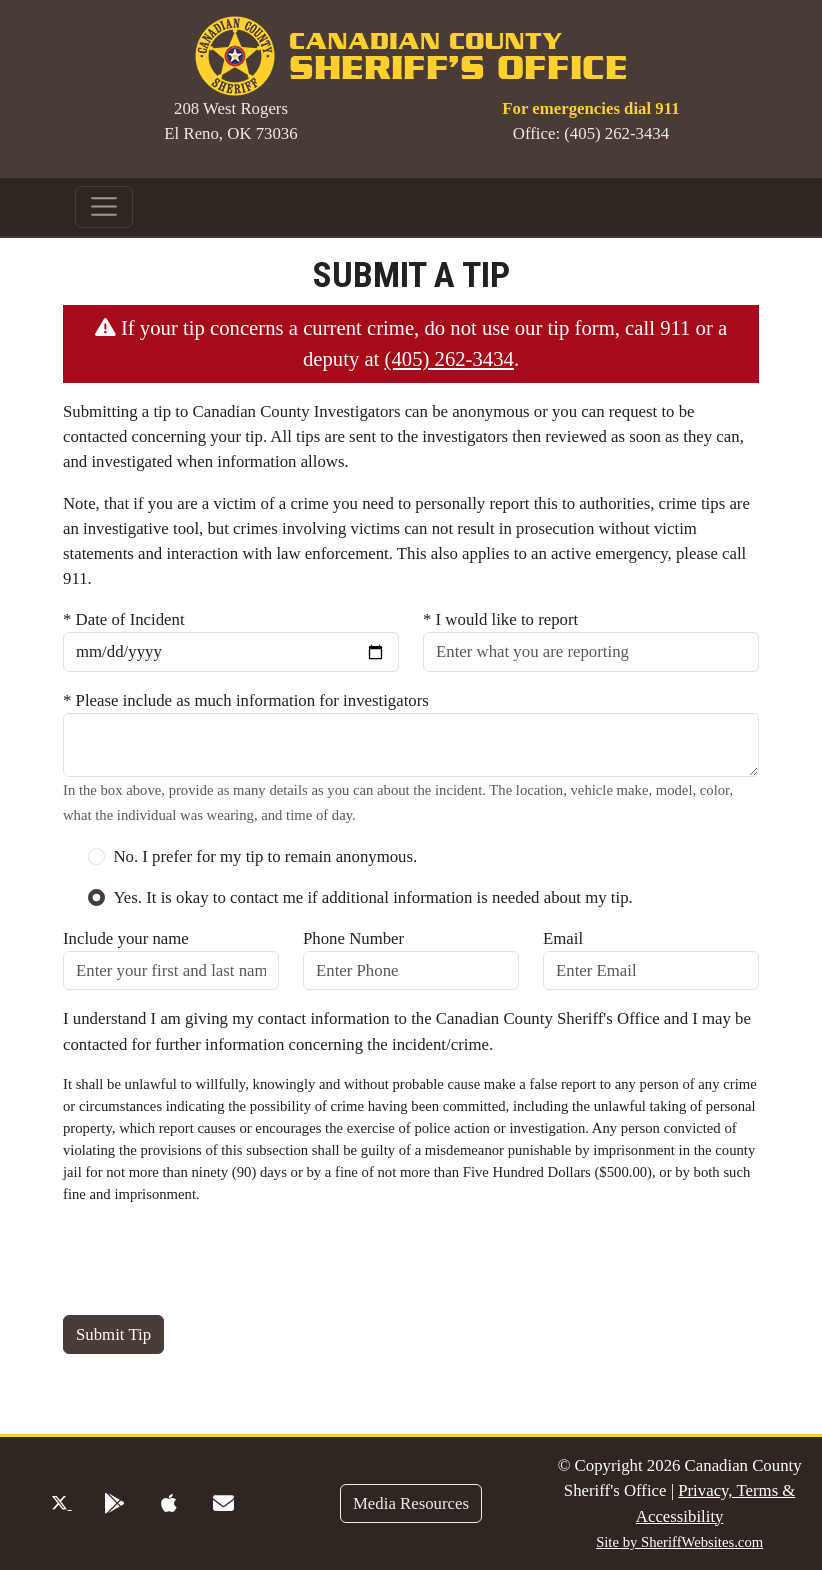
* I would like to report (500, 619)
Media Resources (411, 1503)
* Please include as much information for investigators (246, 700)
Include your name (126, 938)
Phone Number (353, 938)
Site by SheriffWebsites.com (679, 1542)
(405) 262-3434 (449, 359)
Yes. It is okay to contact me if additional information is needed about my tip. (372, 897)
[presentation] (215, 1260)
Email (563, 938)
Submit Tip (113, 1334)
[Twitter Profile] (61, 1503)
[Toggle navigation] (104, 207)
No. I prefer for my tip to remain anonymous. (265, 856)
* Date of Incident (124, 619)
